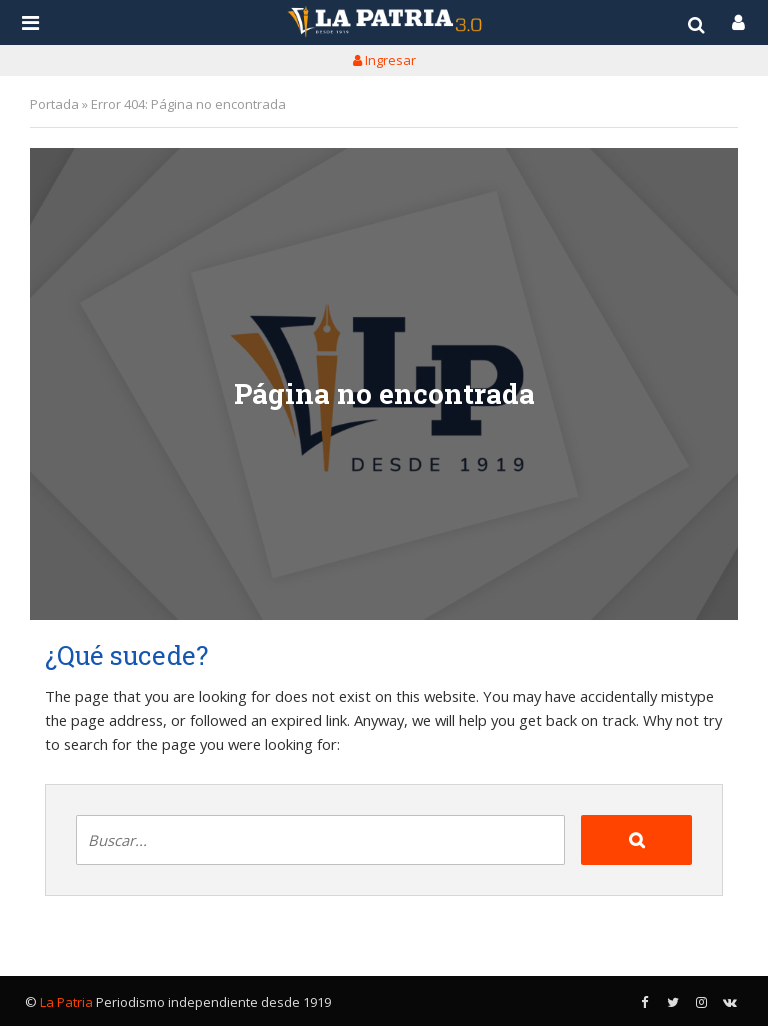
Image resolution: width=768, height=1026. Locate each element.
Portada (54, 104)
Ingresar (384, 60)
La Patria (66, 1002)
